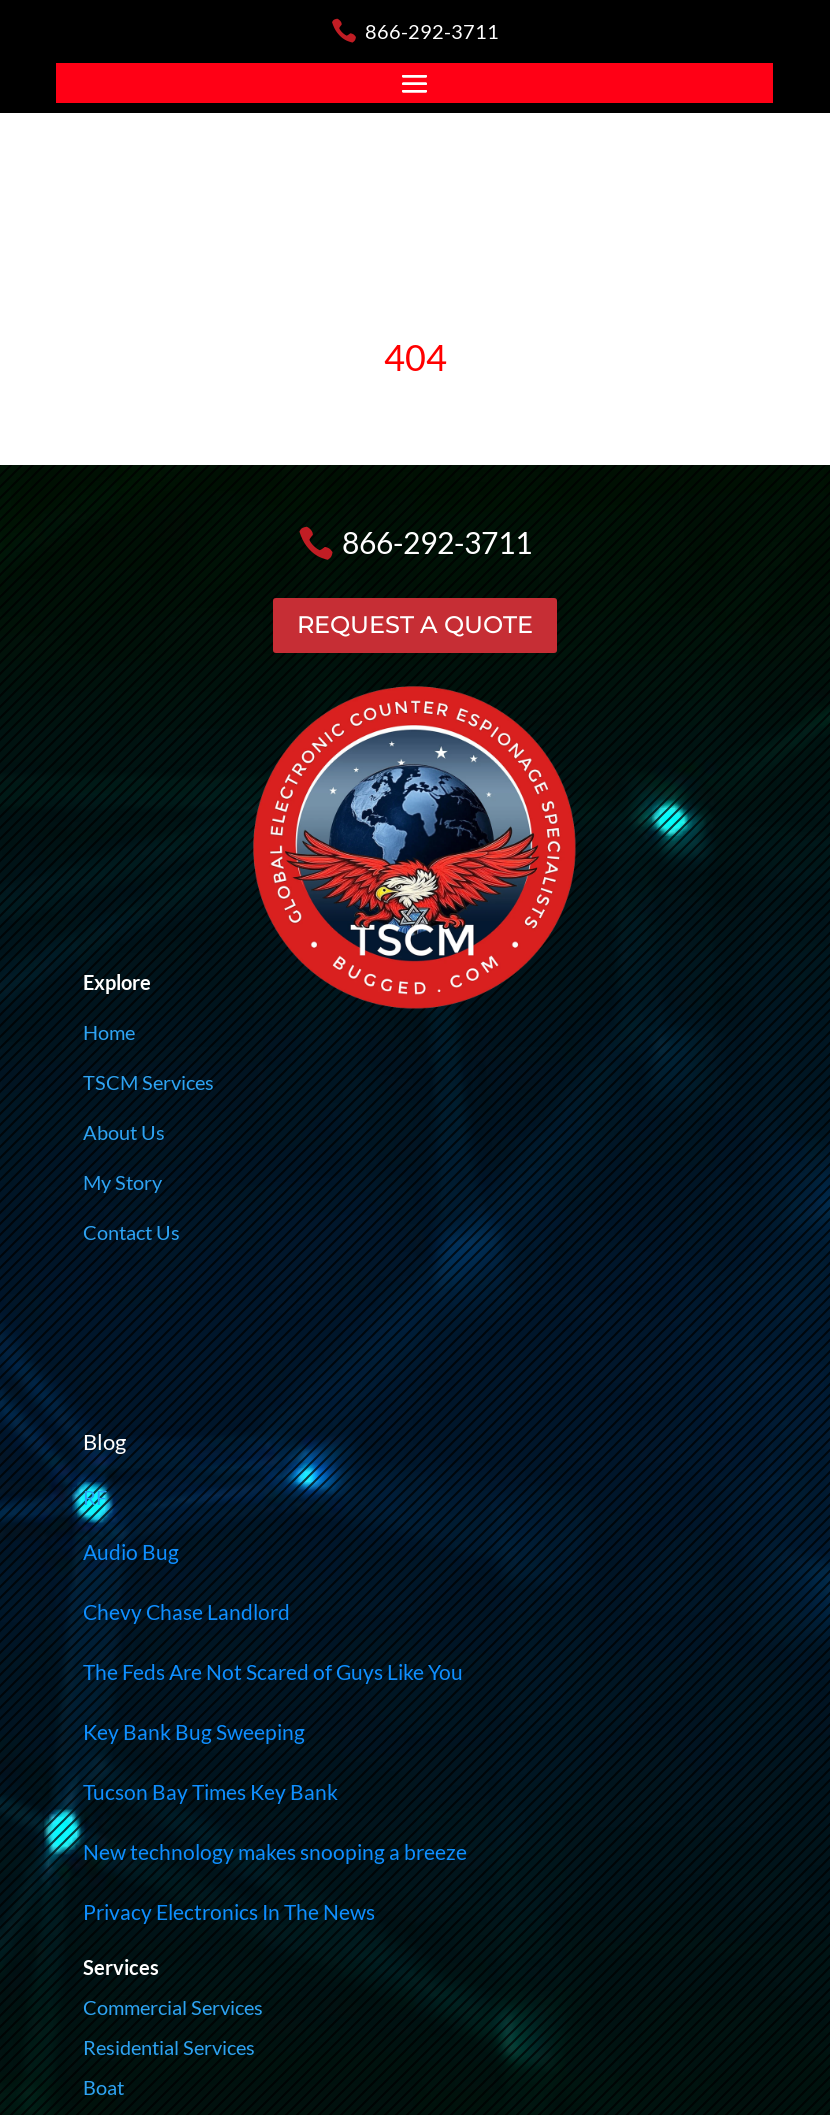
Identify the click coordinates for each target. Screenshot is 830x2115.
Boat (103, 2087)
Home (109, 1032)
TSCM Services (148, 1082)
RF (95, 1497)
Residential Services (169, 2047)
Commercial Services (173, 2007)
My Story (122, 1182)
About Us (124, 1132)
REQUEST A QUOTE (415, 624)
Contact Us (131, 1232)
